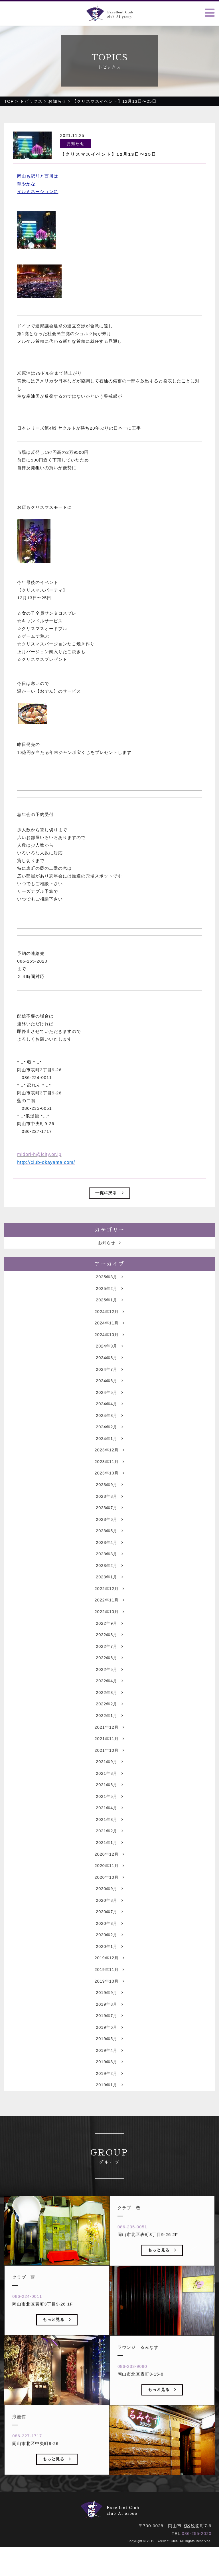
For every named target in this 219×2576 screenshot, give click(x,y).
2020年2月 (109, 1975)
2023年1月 (109, 1605)
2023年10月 (109, 1497)
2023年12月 (109, 1473)
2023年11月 (109, 1485)
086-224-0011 (28, 2343)
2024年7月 (109, 1389)
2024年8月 (109, 1377)
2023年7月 (109, 1533)
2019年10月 (109, 2023)
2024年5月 (109, 1413)
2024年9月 (109, 1365)
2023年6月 (109, 1545)
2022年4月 (109, 1712)
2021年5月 (109, 1832)
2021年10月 (109, 1784)
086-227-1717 (28, 2483)
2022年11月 (109, 1629)
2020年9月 (109, 1927)
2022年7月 (109, 1676)
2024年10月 (109, 1353)
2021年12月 (109, 1760)
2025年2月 (109, 1306)
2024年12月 (109, 1330)
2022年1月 (109, 1748)
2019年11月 (109, 2011)
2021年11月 (109, 1772)
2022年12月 (109, 1617)
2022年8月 (109, 1664)
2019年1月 (109, 2131)
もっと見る (57, 2367)
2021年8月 (109, 1808)
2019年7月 (109, 2059)
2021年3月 (109, 1856)
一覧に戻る (109, 1192)
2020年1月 (109, 1987)
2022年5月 (109, 1700)
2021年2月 (109, 1868)
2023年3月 (109, 1581)
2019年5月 (109, 2083)
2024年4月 (109, 1425)
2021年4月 (109, 1844)
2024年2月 (109, 1449)
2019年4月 (109, 2095)
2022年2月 (109, 1736)
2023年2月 (109, 1593)
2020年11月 (109, 1904)
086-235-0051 (133, 2274)
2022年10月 (109, 1640)
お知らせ (109, 1259)
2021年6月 (109, 1820)
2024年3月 (109, 1437)
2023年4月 (109, 1569)
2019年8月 (109, 2047)
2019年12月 (109, 1999)
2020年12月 (109, 1892)
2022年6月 (109, 1688)
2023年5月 (109, 1557)
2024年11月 (109, 1342)
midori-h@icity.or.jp (39, 1154)
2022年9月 (109, 1652)
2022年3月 (109, 1724)
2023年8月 (109, 1521)
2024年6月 (109, 1401)
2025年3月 (109, 1294)
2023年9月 (109, 1509)
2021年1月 (109, 1880)
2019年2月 (109, 2119)
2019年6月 (109, 2071)
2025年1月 (109, 1318)
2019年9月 (109, 2035)
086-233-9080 (133, 2413)
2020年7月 (109, 1951)
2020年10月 (109, 1915)
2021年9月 (109, 1796)
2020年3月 (109, 1963)
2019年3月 (109, 2107)
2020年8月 (109, 1939)
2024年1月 (109, 1461)
